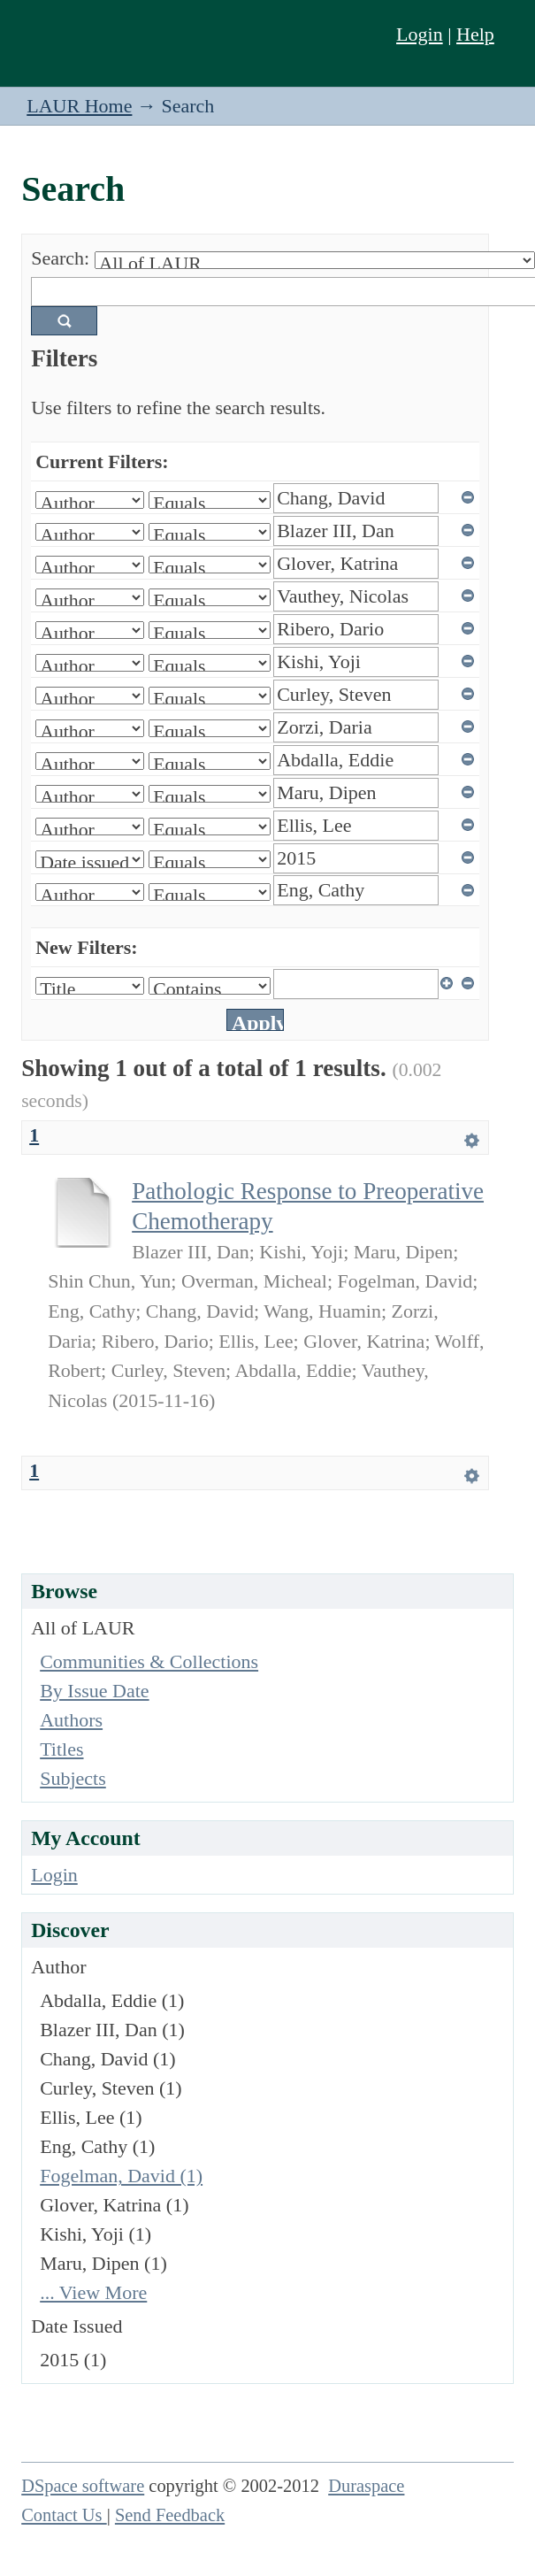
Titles (61, 1749)
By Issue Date (94, 1691)
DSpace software (82, 2485)
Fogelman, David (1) (121, 2176)
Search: (60, 258)
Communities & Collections (149, 1661)
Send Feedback (170, 2515)
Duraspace (366, 2485)
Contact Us (64, 2515)
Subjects (73, 1778)
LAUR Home (79, 106)
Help (475, 34)
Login (419, 34)
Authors (71, 1720)
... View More (93, 2292)
